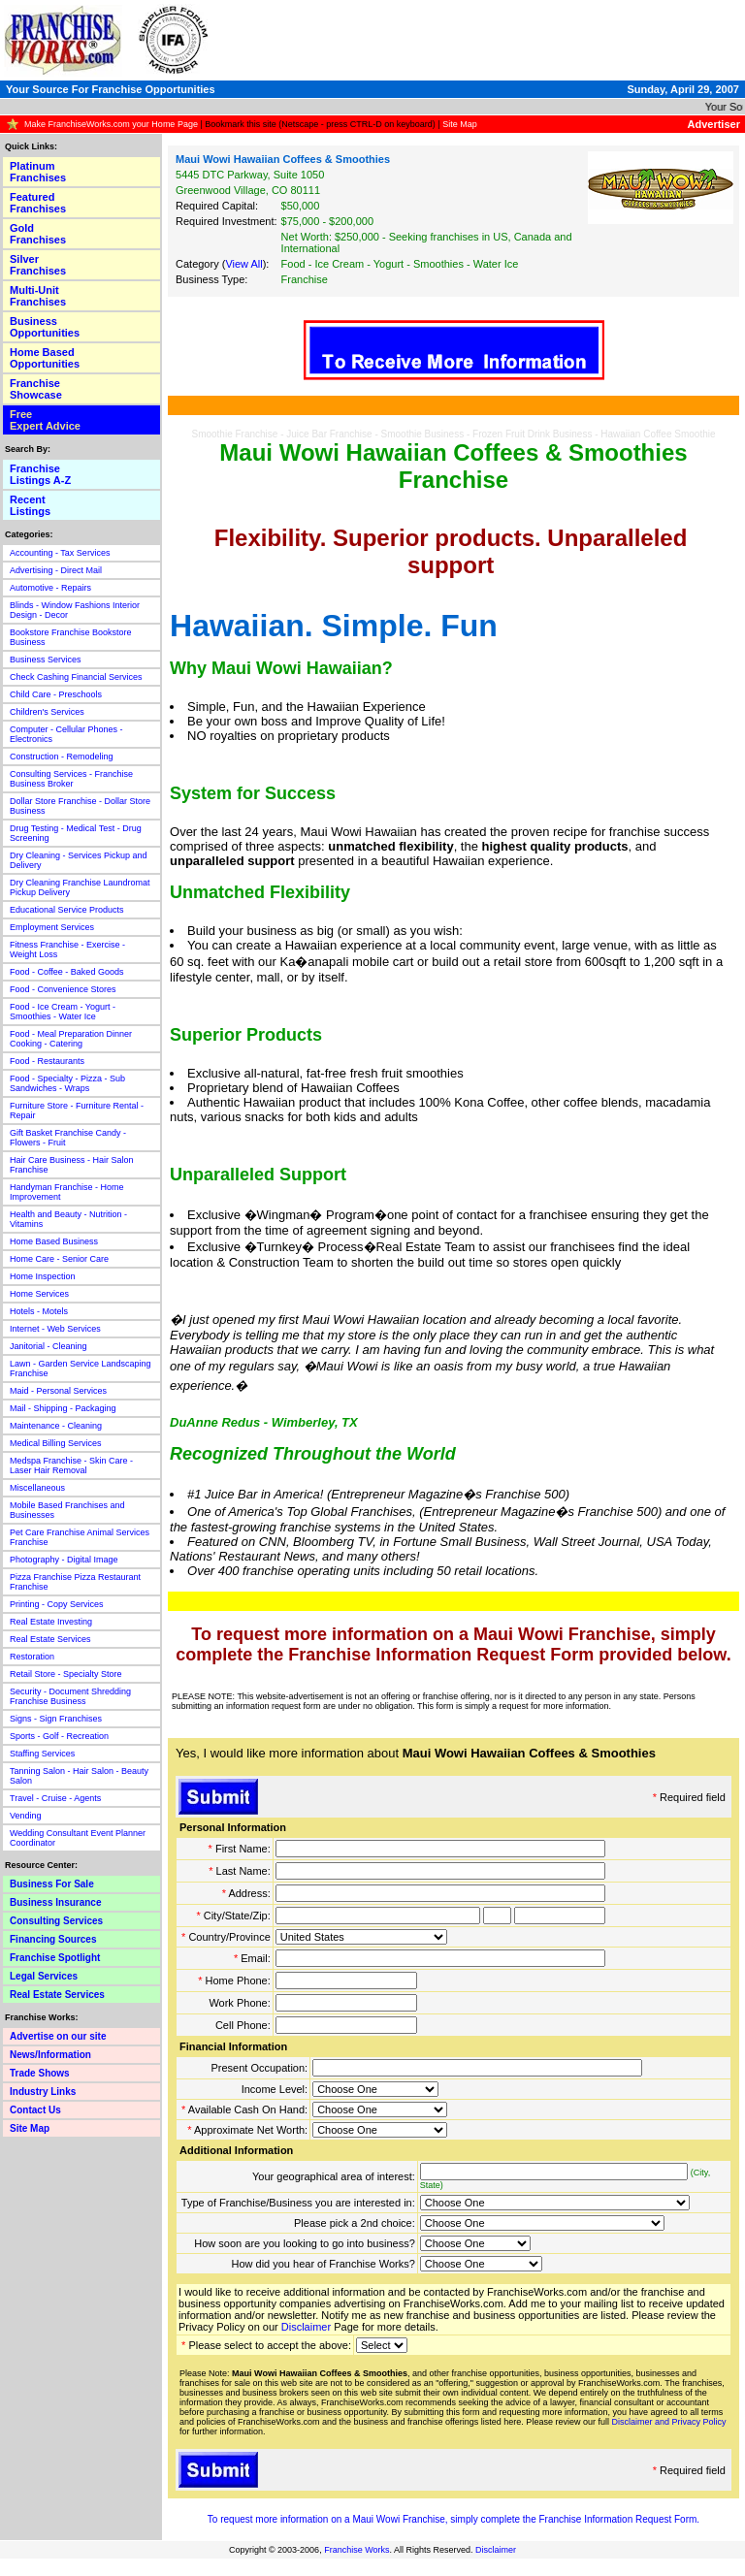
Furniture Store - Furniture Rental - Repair (77, 1110)
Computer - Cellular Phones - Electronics (66, 734)
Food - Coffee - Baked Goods (66, 972)
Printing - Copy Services (57, 1604)
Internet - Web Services (55, 1329)
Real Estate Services (50, 1639)
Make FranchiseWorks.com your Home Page (111, 124)
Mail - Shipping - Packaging (63, 1408)
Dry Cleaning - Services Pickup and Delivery (78, 860)
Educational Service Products (67, 910)
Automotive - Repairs (50, 588)
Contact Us (35, 2110)
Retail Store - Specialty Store (66, 1674)
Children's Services (47, 712)
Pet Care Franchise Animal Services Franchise (79, 1537)
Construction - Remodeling (61, 756)
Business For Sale (52, 1884)
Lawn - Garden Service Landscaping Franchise (80, 1368)
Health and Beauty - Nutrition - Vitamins (68, 1219)
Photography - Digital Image (64, 1559)
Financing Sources (53, 1939)
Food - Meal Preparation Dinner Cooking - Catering (71, 1038)
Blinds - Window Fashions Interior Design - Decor (75, 610)
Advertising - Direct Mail (56, 570)
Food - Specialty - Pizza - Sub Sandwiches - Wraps (67, 1083)
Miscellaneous (37, 1488)
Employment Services (52, 927)
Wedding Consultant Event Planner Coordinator (78, 1838)
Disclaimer (306, 2327)
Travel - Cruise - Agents (55, 1798)
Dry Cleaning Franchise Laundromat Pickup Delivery (80, 887)
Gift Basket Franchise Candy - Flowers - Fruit (68, 1137)
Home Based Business (54, 1241)
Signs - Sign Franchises (56, 1718)
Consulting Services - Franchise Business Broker (71, 779)
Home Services (39, 1294)
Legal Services (44, 1976)
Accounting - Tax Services (60, 553)
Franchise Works (356, 2550)
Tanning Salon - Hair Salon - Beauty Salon (79, 1776)
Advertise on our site (58, 2036)
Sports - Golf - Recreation (59, 1736)
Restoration (32, 1656)
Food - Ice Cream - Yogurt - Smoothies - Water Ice (62, 1011)
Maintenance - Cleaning (56, 1426)
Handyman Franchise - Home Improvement (67, 1192)
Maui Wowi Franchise (398, 2519)
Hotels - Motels (39, 1311)
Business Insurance (55, 1902)
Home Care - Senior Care (59, 1259)
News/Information (50, 2054)
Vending (26, 1815)
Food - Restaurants (47, 1061)
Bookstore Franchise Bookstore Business (71, 637)
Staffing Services (42, 1753)
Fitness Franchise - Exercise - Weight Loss (67, 949)
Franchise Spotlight (55, 1957)
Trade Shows (40, 2073)
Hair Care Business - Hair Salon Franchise (72, 1165)
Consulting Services (56, 1921)
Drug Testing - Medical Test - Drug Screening (76, 833)
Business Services (45, 659)
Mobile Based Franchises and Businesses (67, 1510)
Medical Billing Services (56, 1443)
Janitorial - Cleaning (48, 1346)
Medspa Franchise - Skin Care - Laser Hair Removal (71, 1465)
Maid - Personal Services (58, 1391)
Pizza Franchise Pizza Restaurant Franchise (75, 1582)
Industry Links (43, 2091)
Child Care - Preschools (56, 694)
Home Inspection (43, 1276)
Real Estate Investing (51, 1621)
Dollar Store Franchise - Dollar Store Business (80, 806)
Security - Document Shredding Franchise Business (70, 1696)
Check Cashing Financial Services (76, 677)
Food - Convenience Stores (63, 989)
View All (243, 264)
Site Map (459, 124)
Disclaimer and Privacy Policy (668, 2422)
